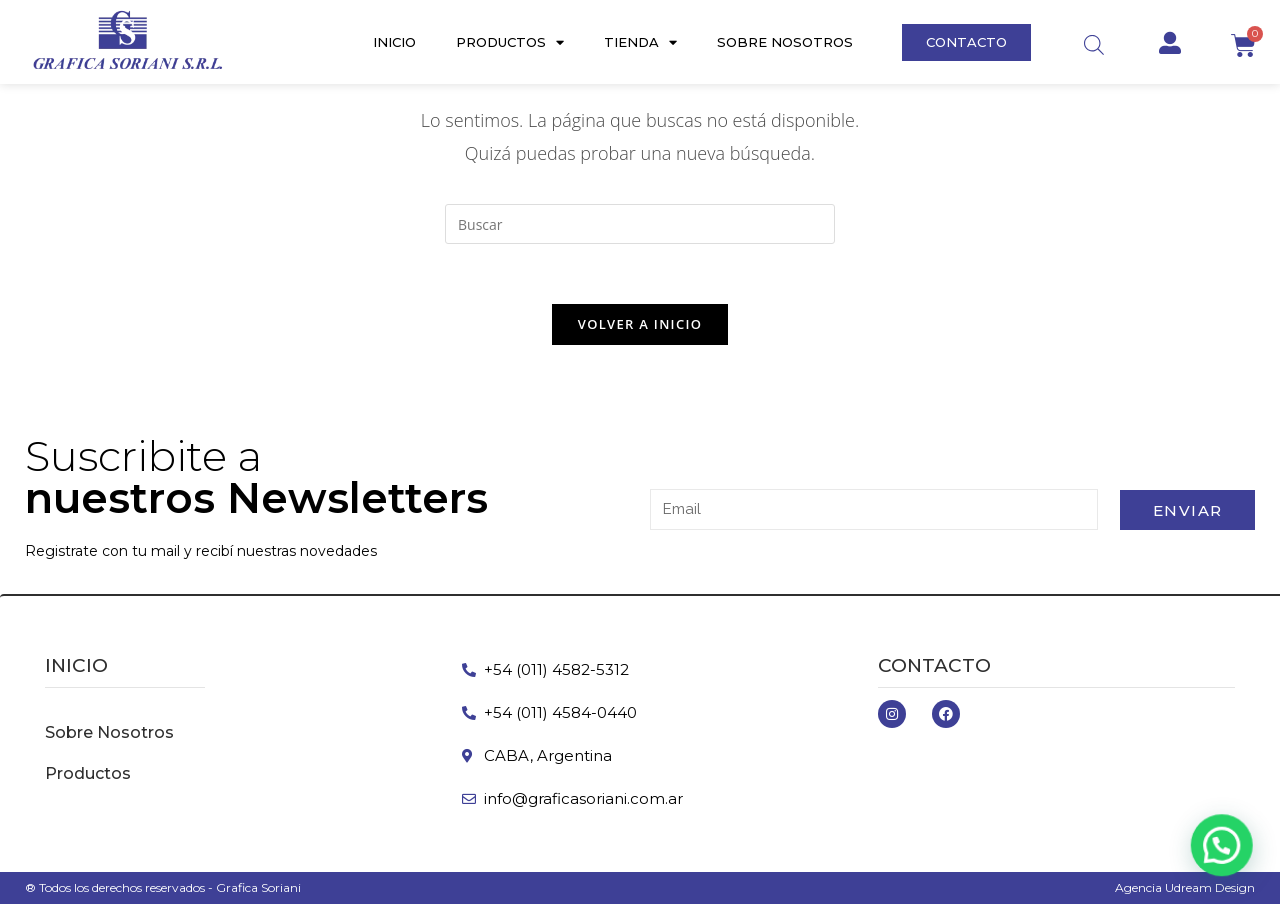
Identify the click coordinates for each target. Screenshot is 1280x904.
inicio (76, 665)
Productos (510, 42)
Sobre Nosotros (785, 42)
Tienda (640, 42)
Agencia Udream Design (1185, 887)
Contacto (934, 665)
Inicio (394, 42)
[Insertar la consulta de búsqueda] (640, 224)
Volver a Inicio (640, 324)
